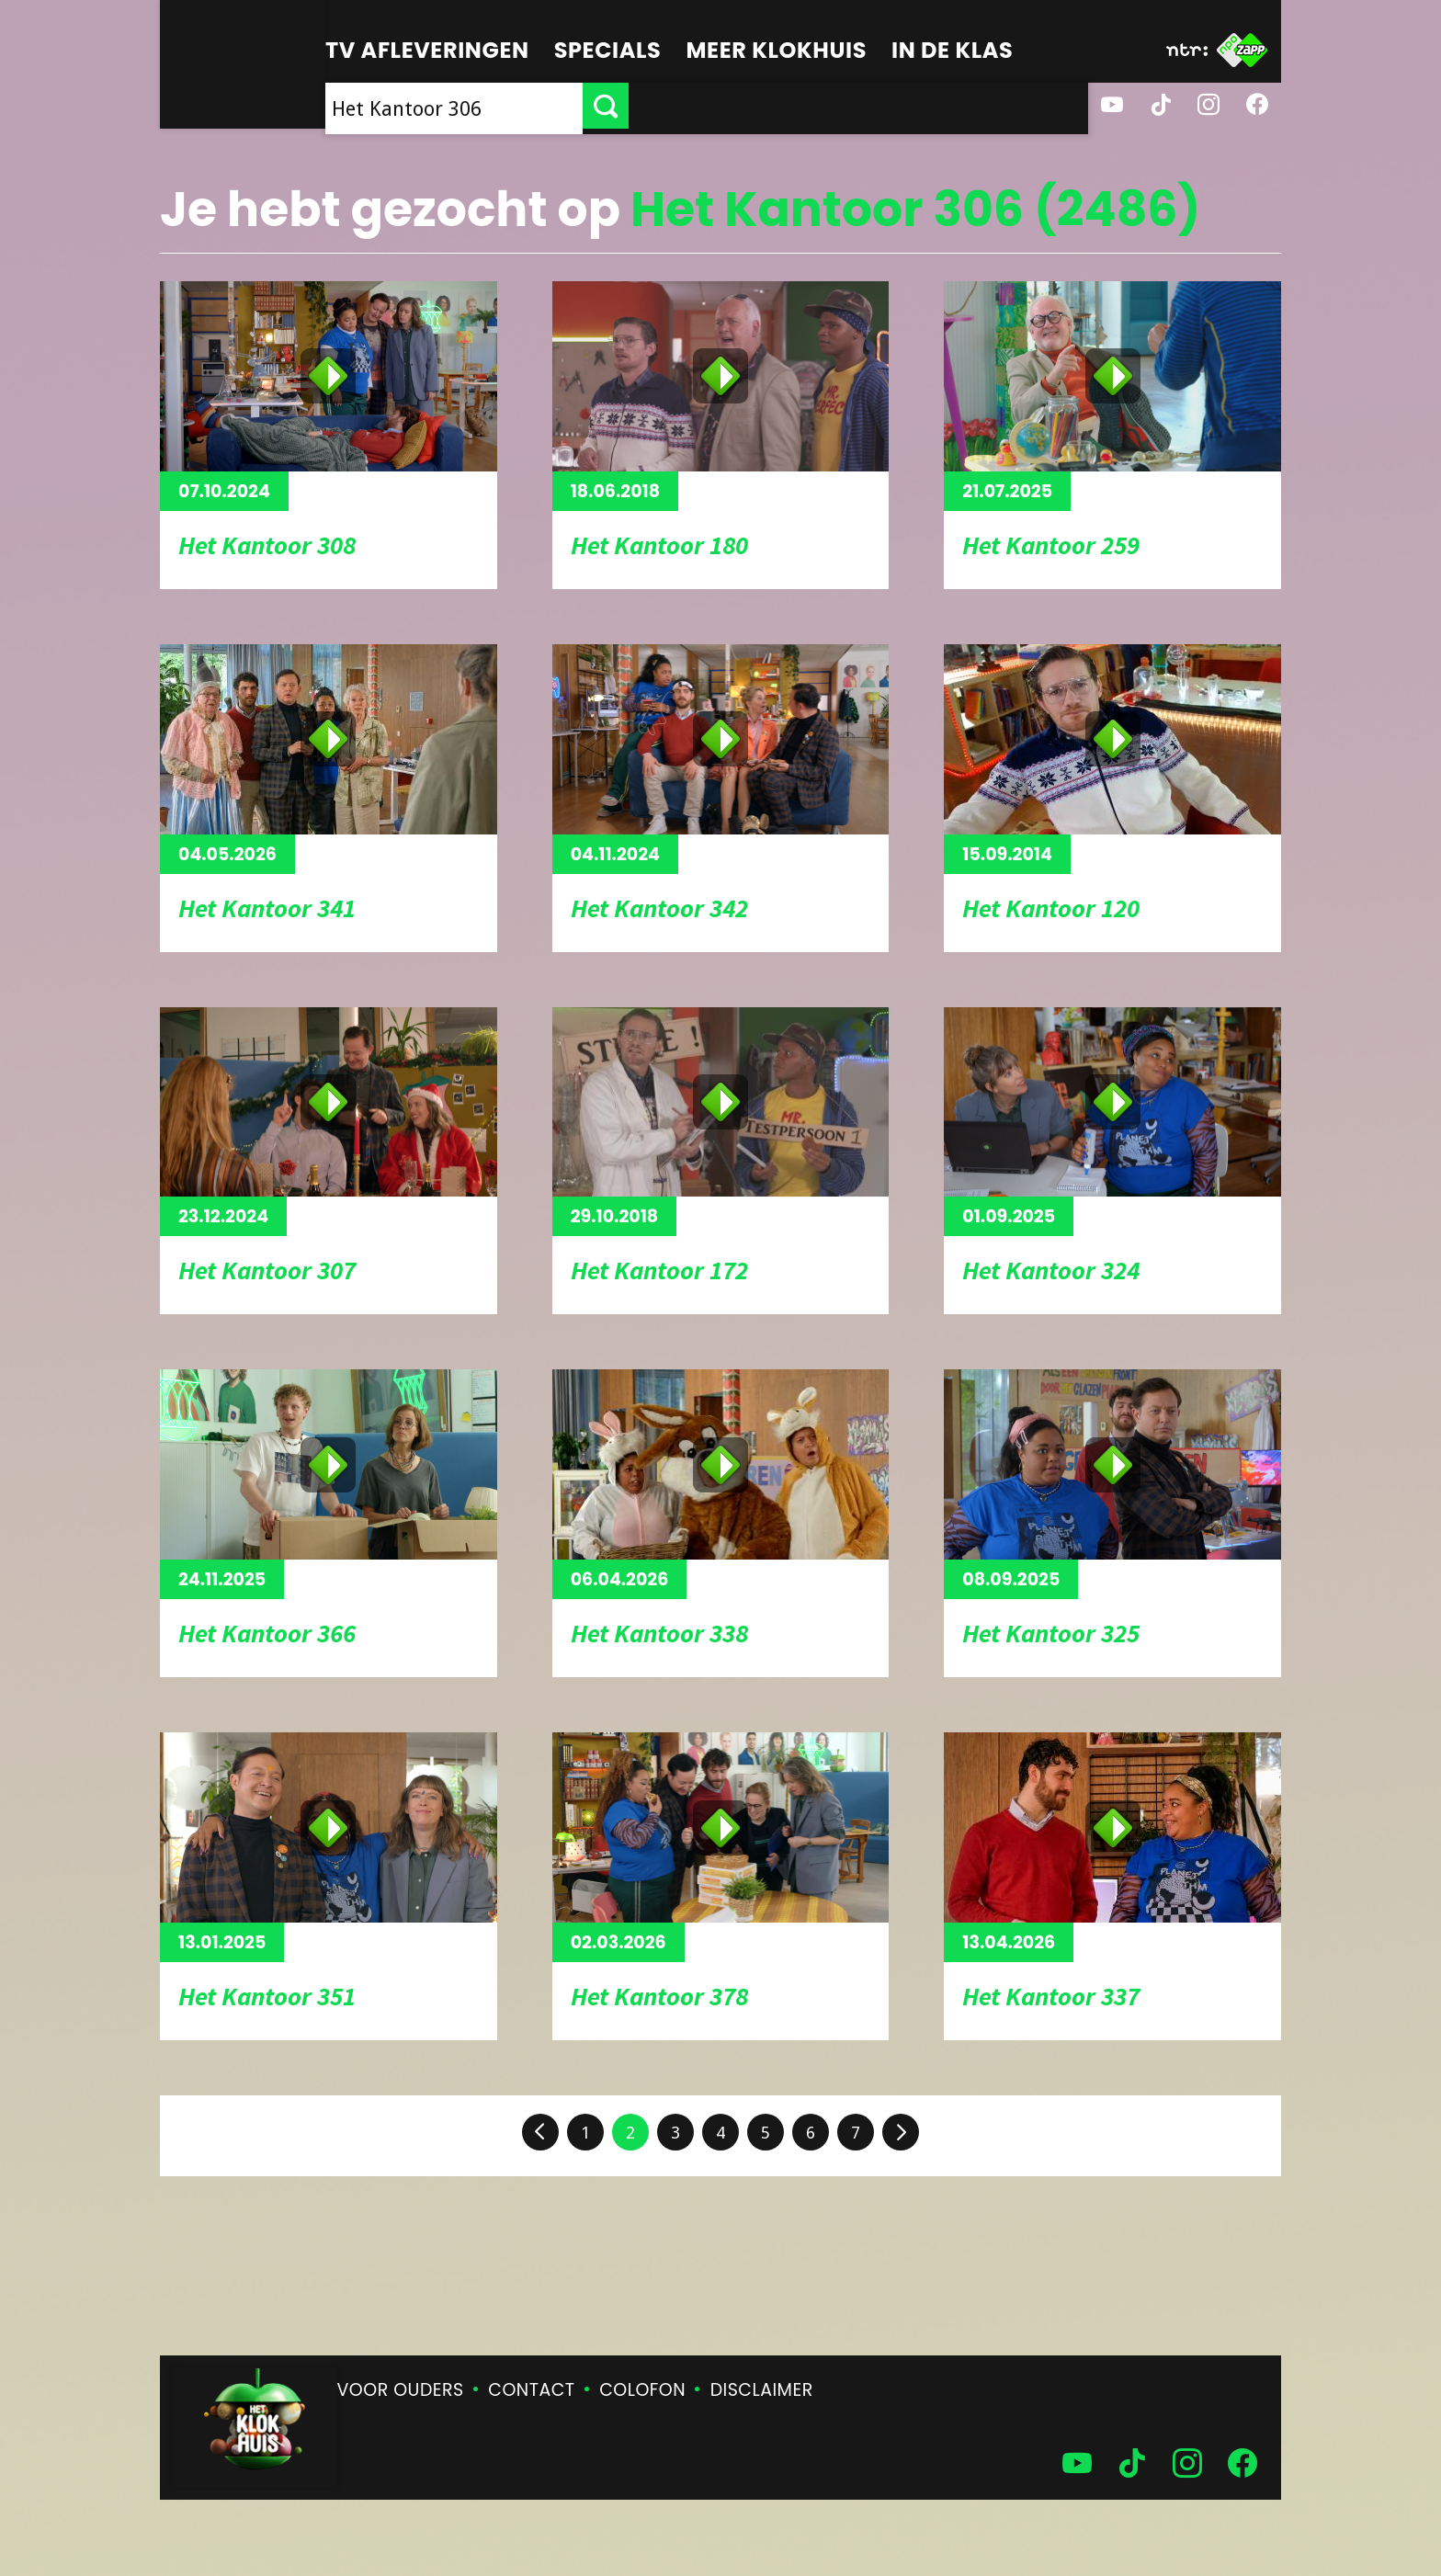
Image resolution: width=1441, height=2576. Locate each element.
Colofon (642, 2389)
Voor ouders (400, 2389)
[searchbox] (683, 106)
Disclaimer (761, 2389)
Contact (531, 2389)
